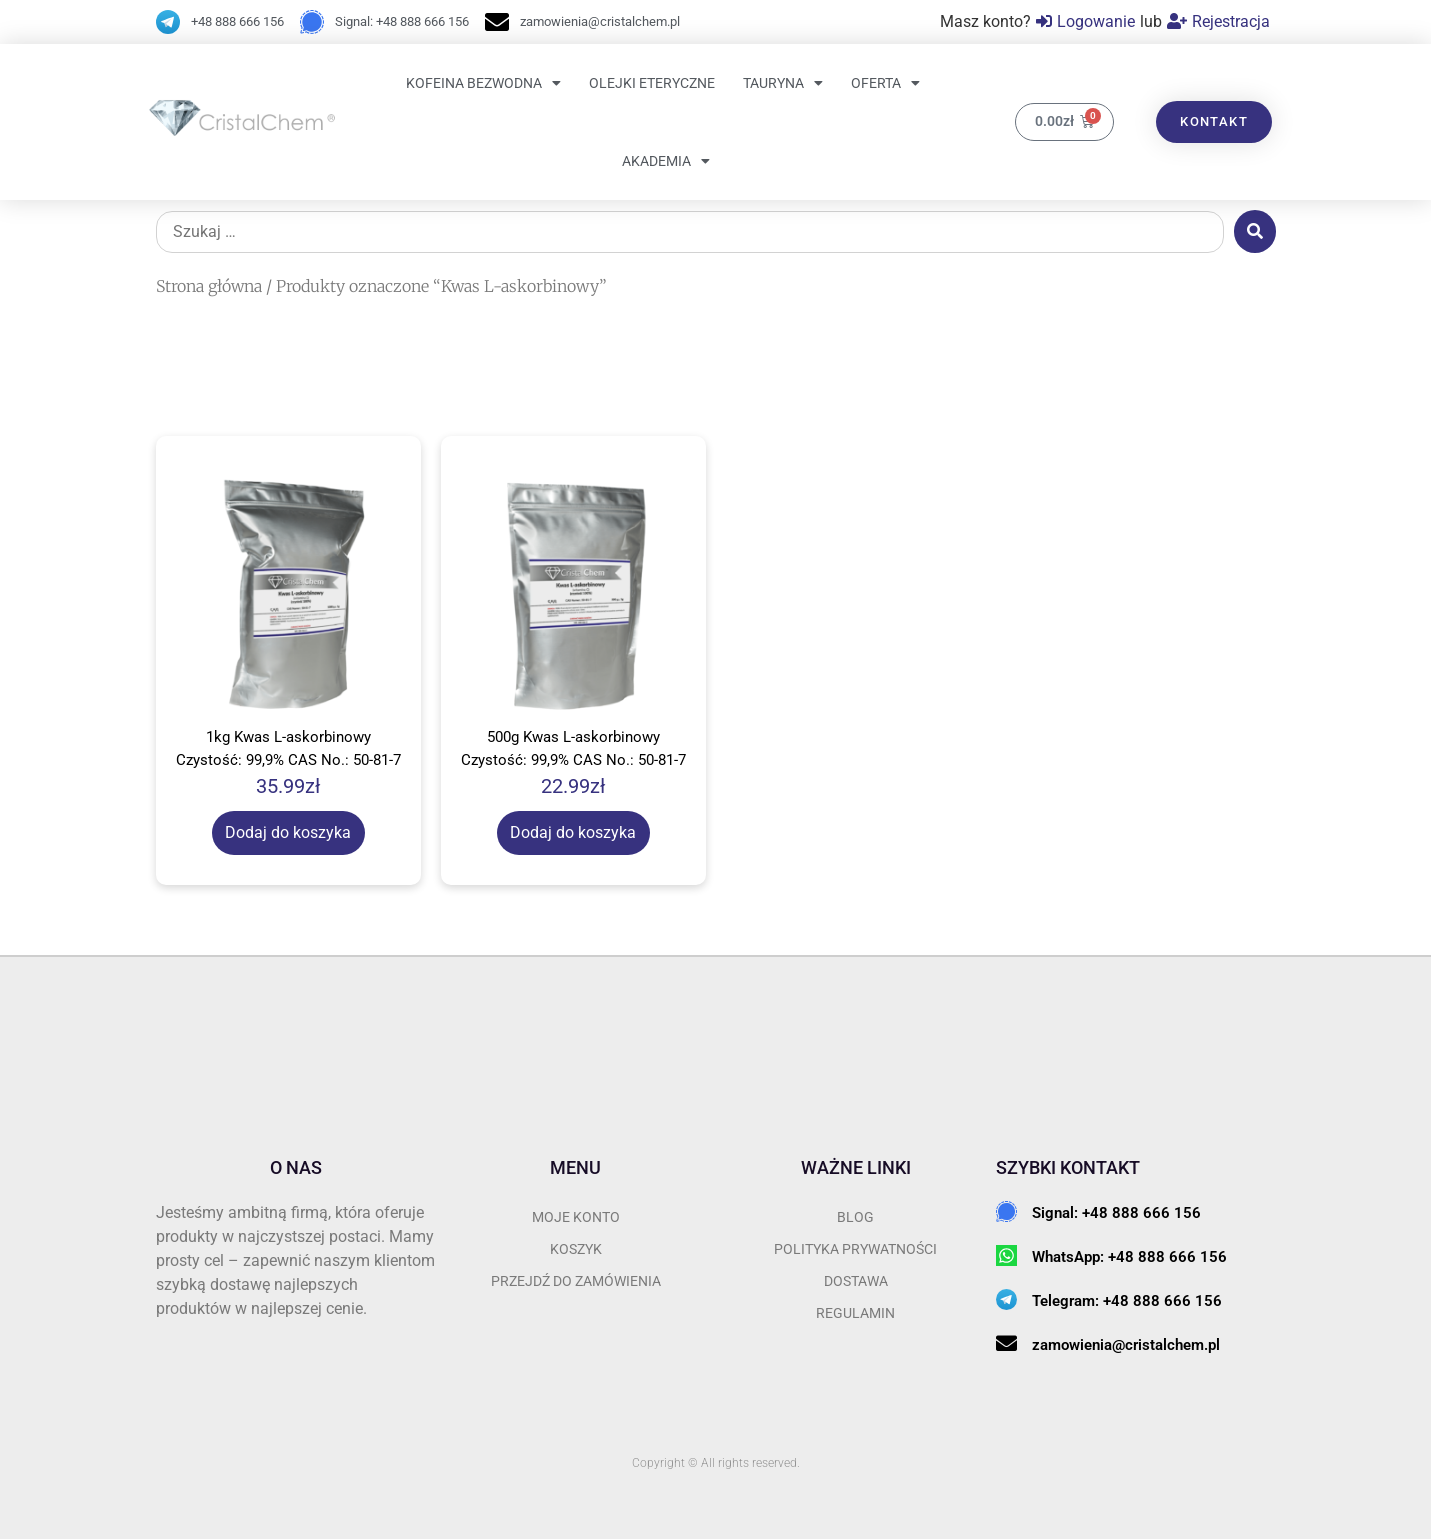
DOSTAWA (856, 1281)
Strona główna (209, 286)
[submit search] (1255, 231)
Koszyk (576, 1249)
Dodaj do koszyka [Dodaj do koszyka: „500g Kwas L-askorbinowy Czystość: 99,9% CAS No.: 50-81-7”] (573, 832)
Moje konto (576, 1217)
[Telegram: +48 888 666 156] (1006, 1299)
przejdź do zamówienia (576, 1281)
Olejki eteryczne (652, 83)
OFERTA (885, 83)
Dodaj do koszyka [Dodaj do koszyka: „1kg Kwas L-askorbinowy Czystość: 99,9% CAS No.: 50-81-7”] (288, 832)
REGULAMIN (855, 1313)
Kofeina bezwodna (483, 83)
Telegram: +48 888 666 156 (1127, 1301)
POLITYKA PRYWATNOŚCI (855, 1249)
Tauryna (783, 83)
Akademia (666, 161)
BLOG (855, 1217)
